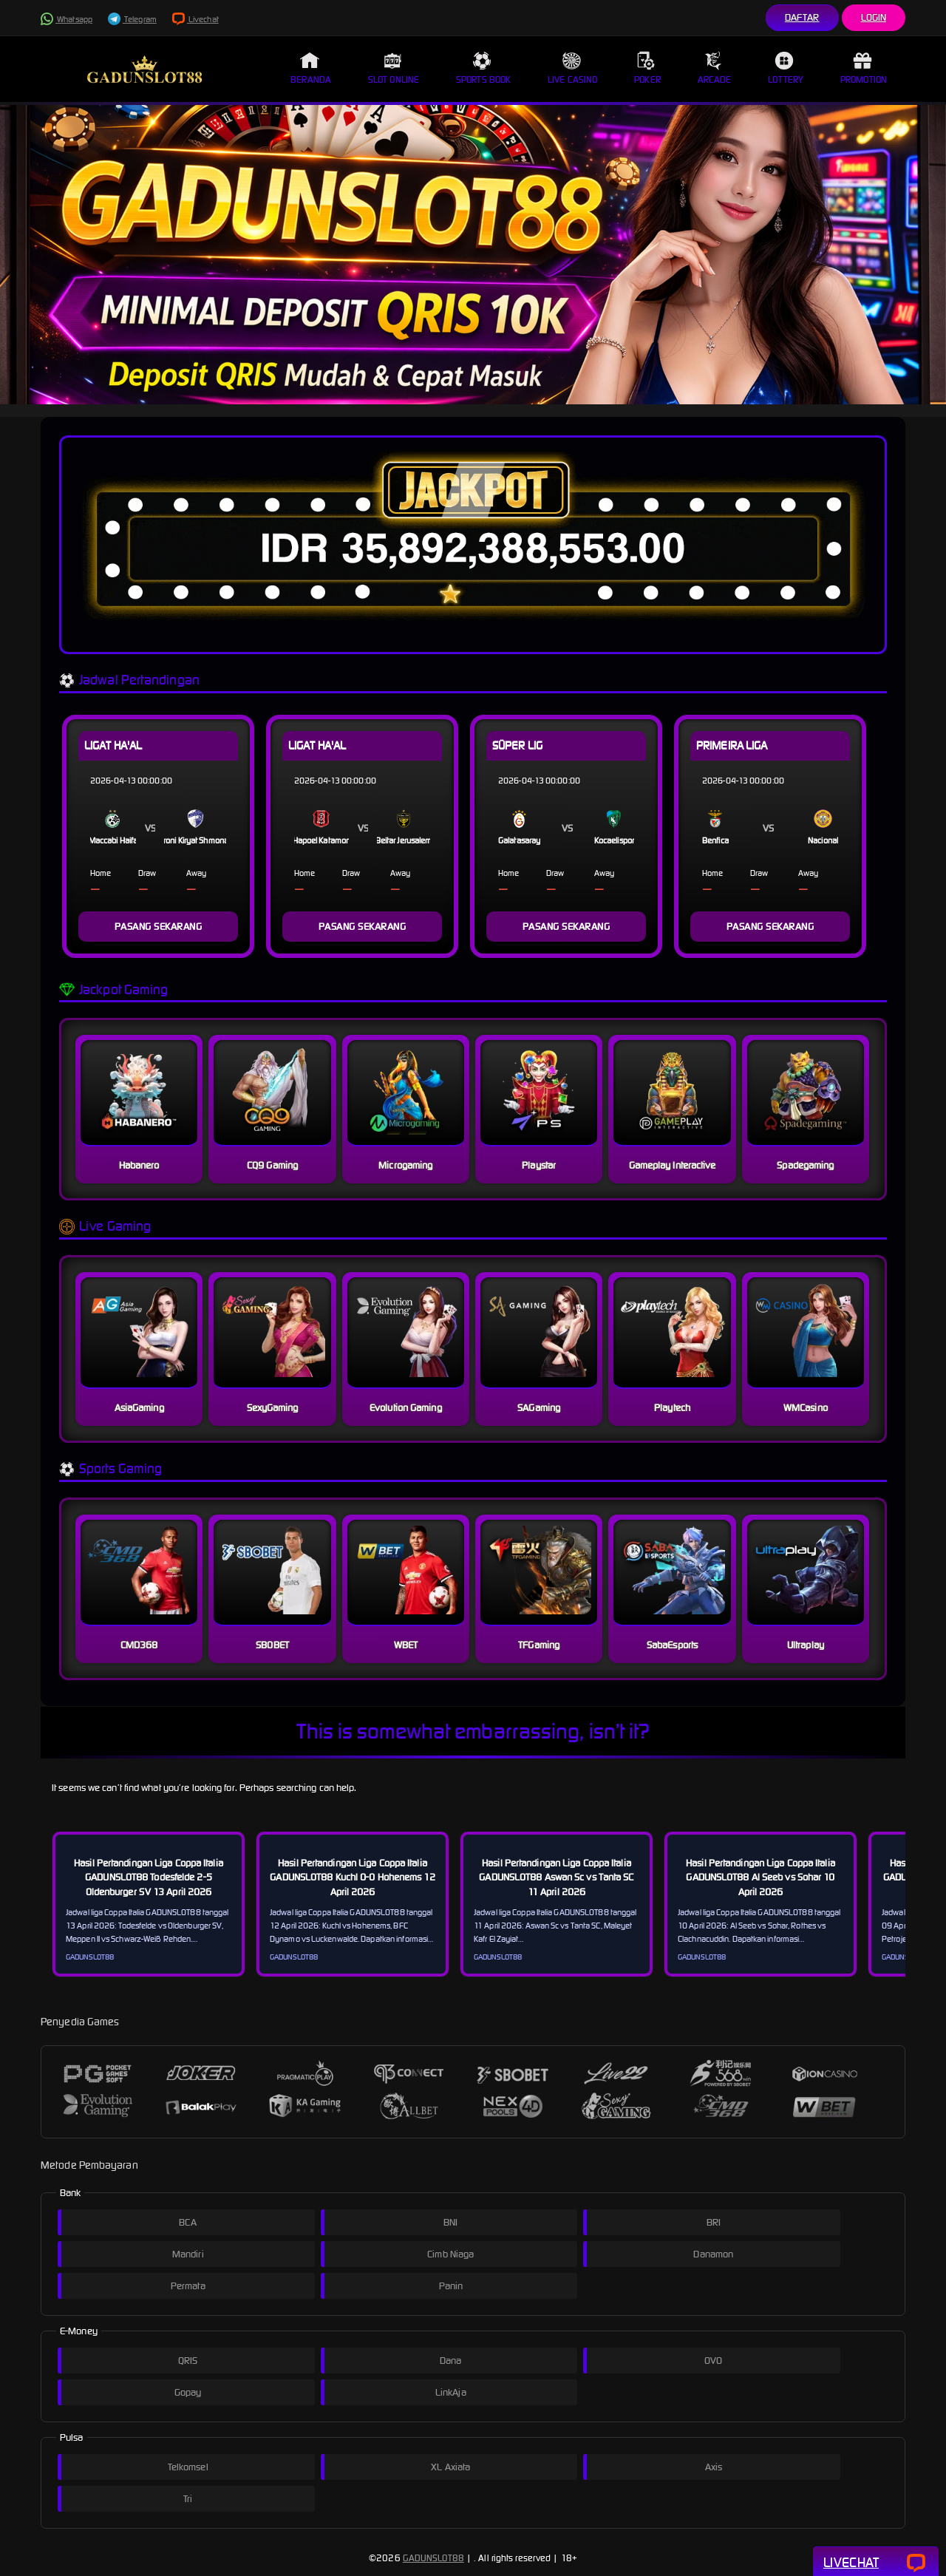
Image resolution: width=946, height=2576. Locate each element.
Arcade (715, 68)
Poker (647, 68)
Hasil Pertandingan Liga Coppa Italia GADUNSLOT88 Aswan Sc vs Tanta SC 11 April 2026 (556, 1877)
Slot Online (393, 68)
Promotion (863, 68)
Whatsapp (66, 19)
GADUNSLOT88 (433, 2557)
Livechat (195, 19)
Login (874, 17)
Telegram (132, 19)
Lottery (785, 68)
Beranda (310, 68)
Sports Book (483, 68)
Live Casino (572, 68)
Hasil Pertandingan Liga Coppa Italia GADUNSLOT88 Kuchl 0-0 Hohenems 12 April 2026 (352, 1877)
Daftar (802, 17)
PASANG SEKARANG (159, 926)
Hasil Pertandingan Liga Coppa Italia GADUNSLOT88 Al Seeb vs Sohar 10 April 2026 (760, 1877)
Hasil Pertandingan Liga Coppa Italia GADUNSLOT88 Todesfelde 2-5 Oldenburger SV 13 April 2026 (148, 1877)
